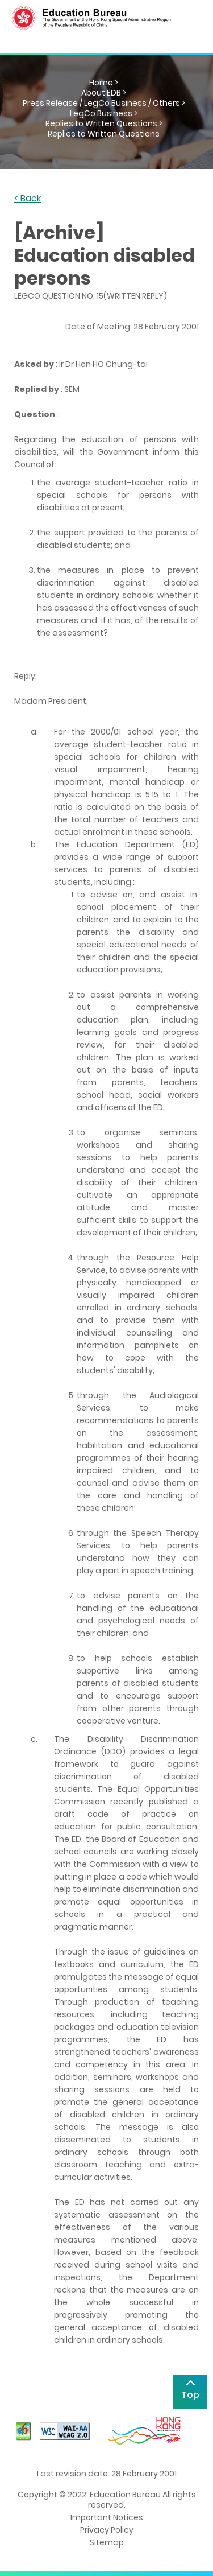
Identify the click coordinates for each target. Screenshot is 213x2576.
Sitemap (107, 2542)
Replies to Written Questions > (103, 123)
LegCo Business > (103, 113)
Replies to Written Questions (104, 134)
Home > (103, 82)
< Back (27, 199)
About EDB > (103, 93)
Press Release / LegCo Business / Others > (104, 103)
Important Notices (106, 2517)
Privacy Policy (106, 2530)
